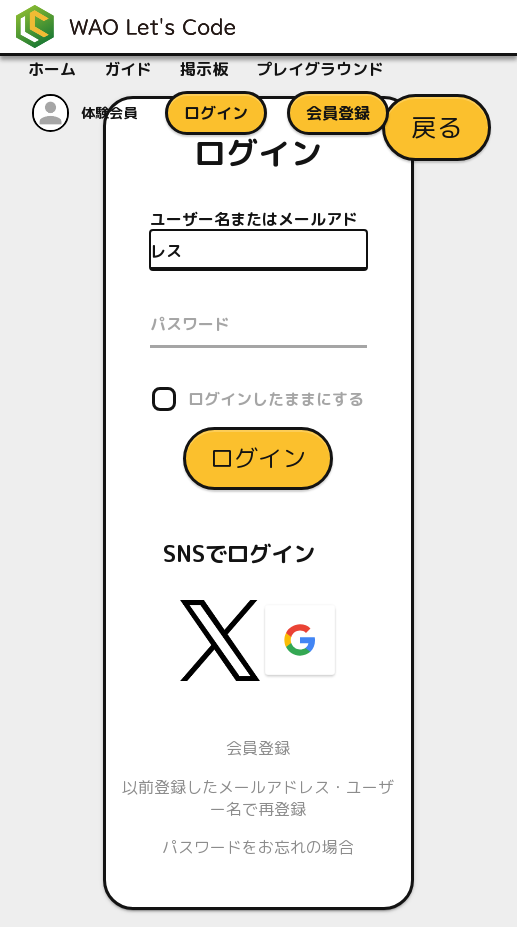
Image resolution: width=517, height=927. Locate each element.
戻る (437, 127)
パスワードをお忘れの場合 (258, 847)
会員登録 (258, 748)
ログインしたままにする (276, 398)
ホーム (52, 69)
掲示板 (204, 69)
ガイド (128, 69)
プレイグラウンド (320, 69)
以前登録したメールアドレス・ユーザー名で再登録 (258, 797)
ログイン (258, 457)
